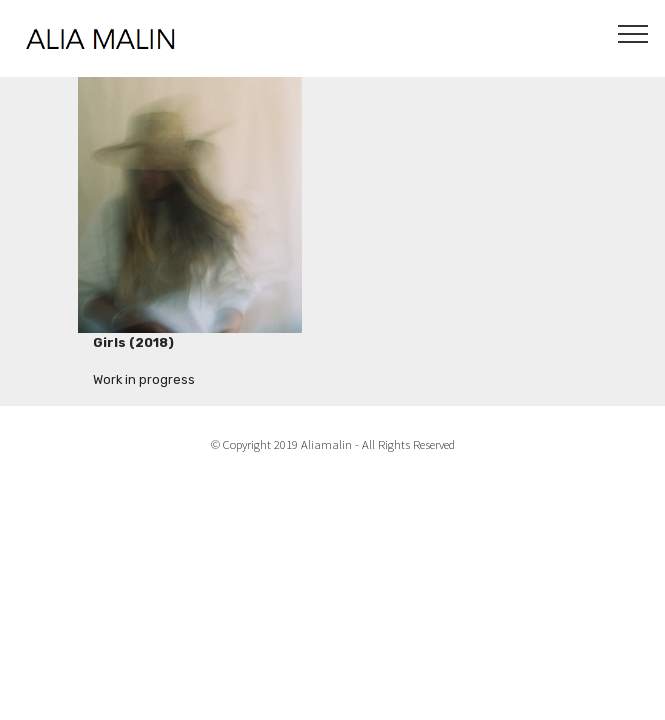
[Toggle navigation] (633, 33)
